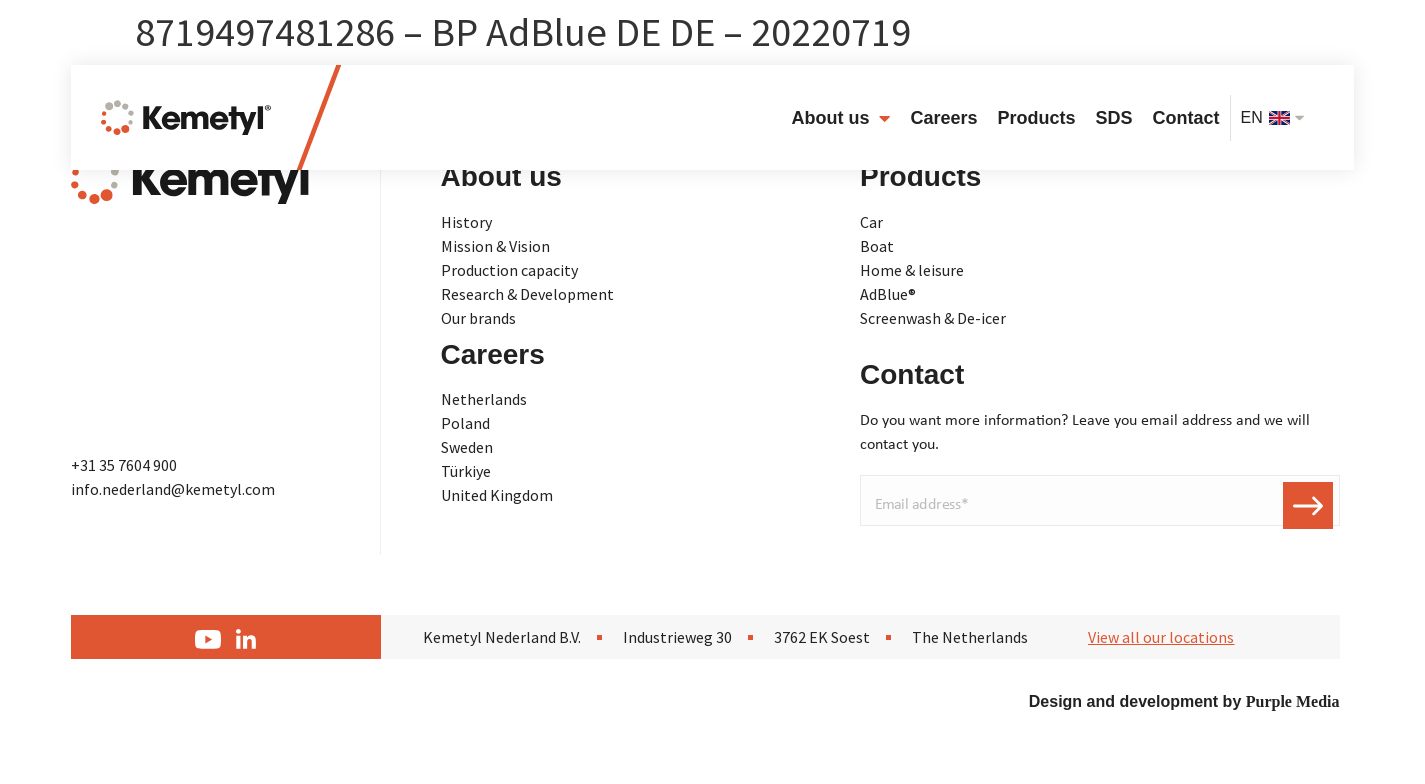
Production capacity (509, 270)
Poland (465, 423)
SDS (1114, 118)
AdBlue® (888, 294)
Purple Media (1293, 701)
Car (871, 222)
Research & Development (527, 294)
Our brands (478, 318)
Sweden (467, 447)
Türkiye (466, 471)
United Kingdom (497, 495)
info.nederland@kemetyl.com (173, 489)
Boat (877, 246)
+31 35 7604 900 (124, 465)
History (466, 222)
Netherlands (484, 399)
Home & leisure (912, 270)
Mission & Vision (495, 246)
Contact (1186, 118)
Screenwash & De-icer (933, 318)
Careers (943, 118)
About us (840, 118)
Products (1036, 118)
